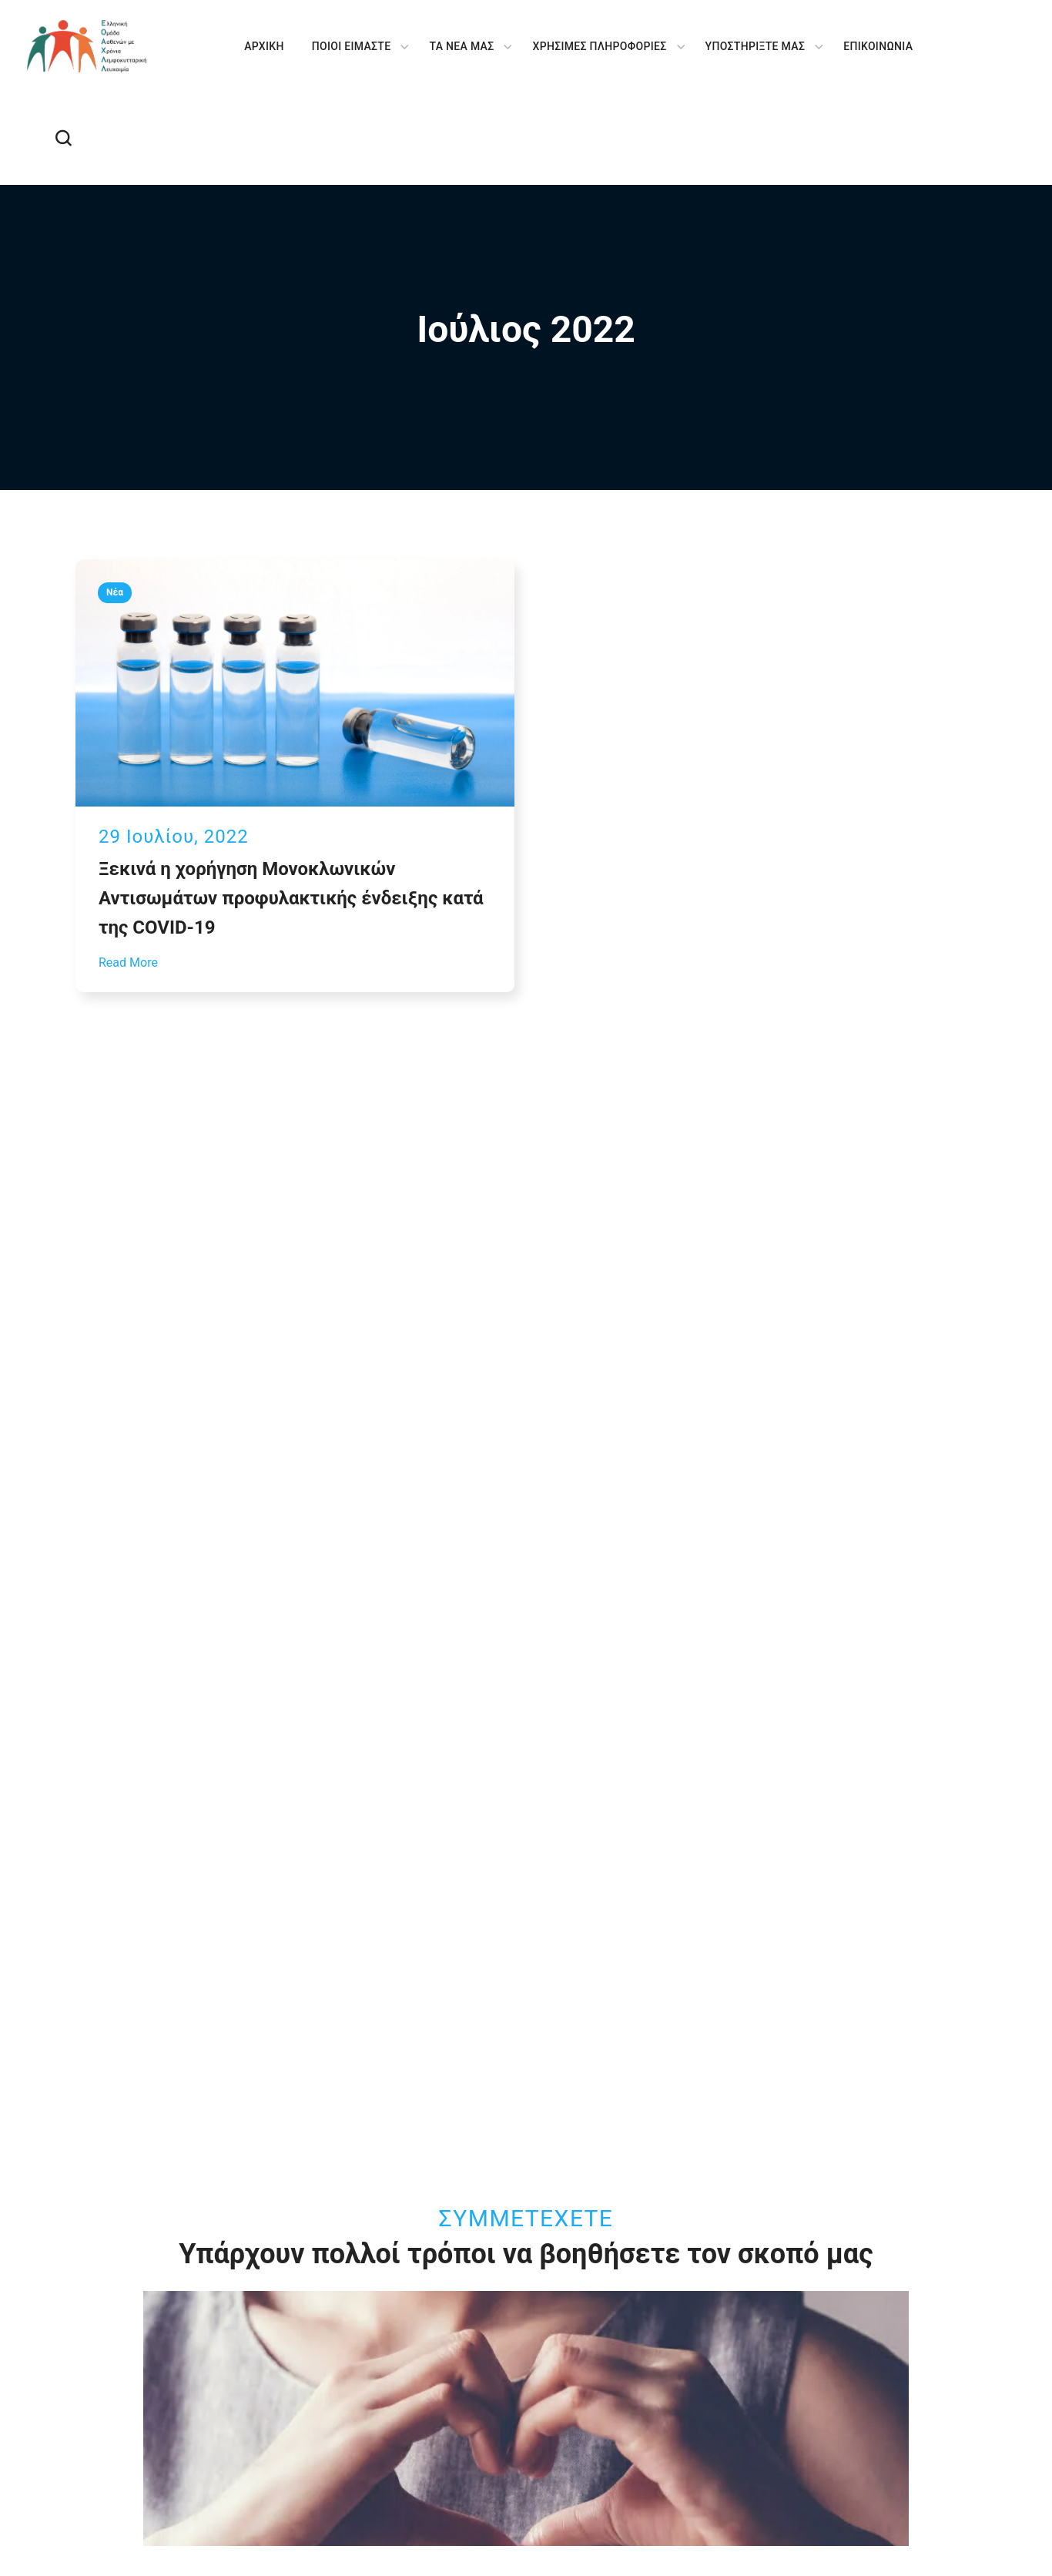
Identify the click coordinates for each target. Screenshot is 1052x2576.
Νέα (114, 592)
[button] (63, 138)
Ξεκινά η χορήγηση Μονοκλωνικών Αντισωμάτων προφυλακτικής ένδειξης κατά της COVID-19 (291, 898)
